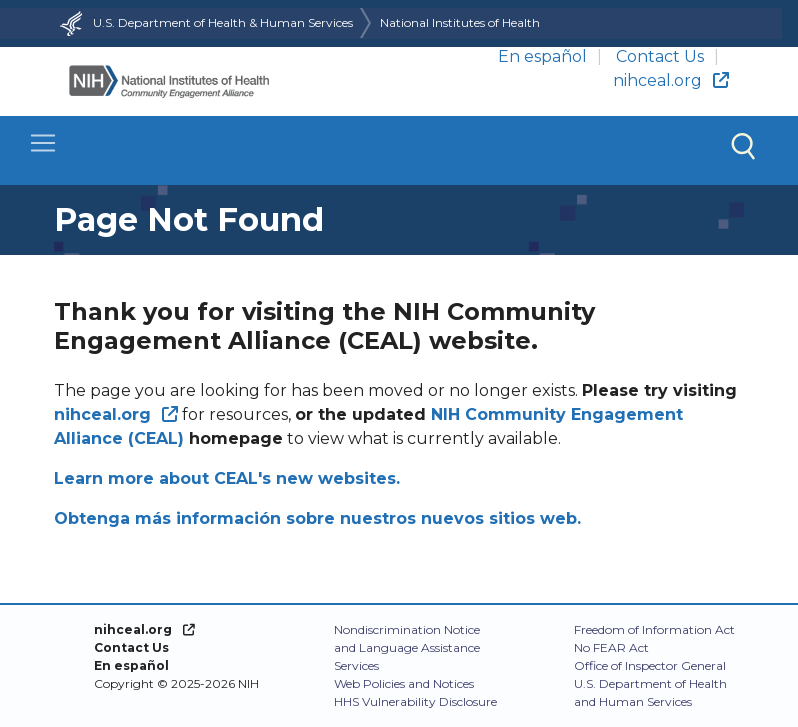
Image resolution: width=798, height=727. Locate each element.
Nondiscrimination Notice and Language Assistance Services (407, 647)
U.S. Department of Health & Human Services (204, 22)
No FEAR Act (611, 647)
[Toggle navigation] (399, 150)
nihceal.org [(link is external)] (671, 80)
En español (542, 56)
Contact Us (660, 56)
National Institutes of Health (460, 22)
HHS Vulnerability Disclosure (415, 701)
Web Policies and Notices (404, 683)
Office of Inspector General (650, 665)
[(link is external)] (116, 414)
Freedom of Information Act (654, 629)
